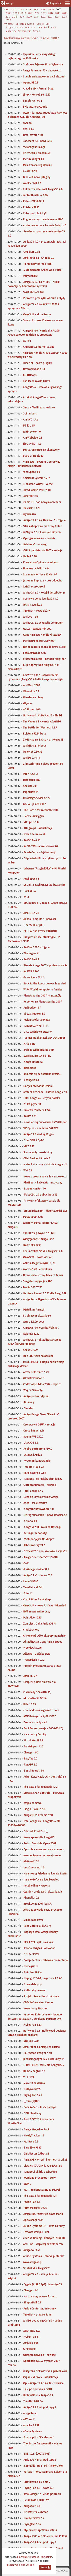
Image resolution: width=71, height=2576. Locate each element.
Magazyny (11, 31)
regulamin (46, 2556)
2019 (22, 16)
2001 (13, 9)
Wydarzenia (24, 31)
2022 (43, 16)
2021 (36, 16)
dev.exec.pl (62, 2570)
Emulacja (30, 27)
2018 (15, 16)
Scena (36, 31)
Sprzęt (40, 23)
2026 (8, 20)
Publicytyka (50, 27)
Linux (39, 27)
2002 (21, 9)
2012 (37, 13)
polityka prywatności (28, 2556)
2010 (23, 13)
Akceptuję (45, 2567)
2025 (64, 16)
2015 (57, 13)
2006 (51, 9)
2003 (28, 9)
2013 (43, 13)
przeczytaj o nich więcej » (21, 2564)
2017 (8, 16)
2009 (16, 13)
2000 (6, 9)
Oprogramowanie (24, 23)
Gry (47, 23)
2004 (36, 9)
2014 (50, 13)
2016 (64, 13)
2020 (29, 16)
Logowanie (56, 3)
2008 (8, 13)
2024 (57, 16)
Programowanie (14, 27)
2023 (50, 16)
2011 (30, 13)
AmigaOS (8, 23)
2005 (43, 9)
